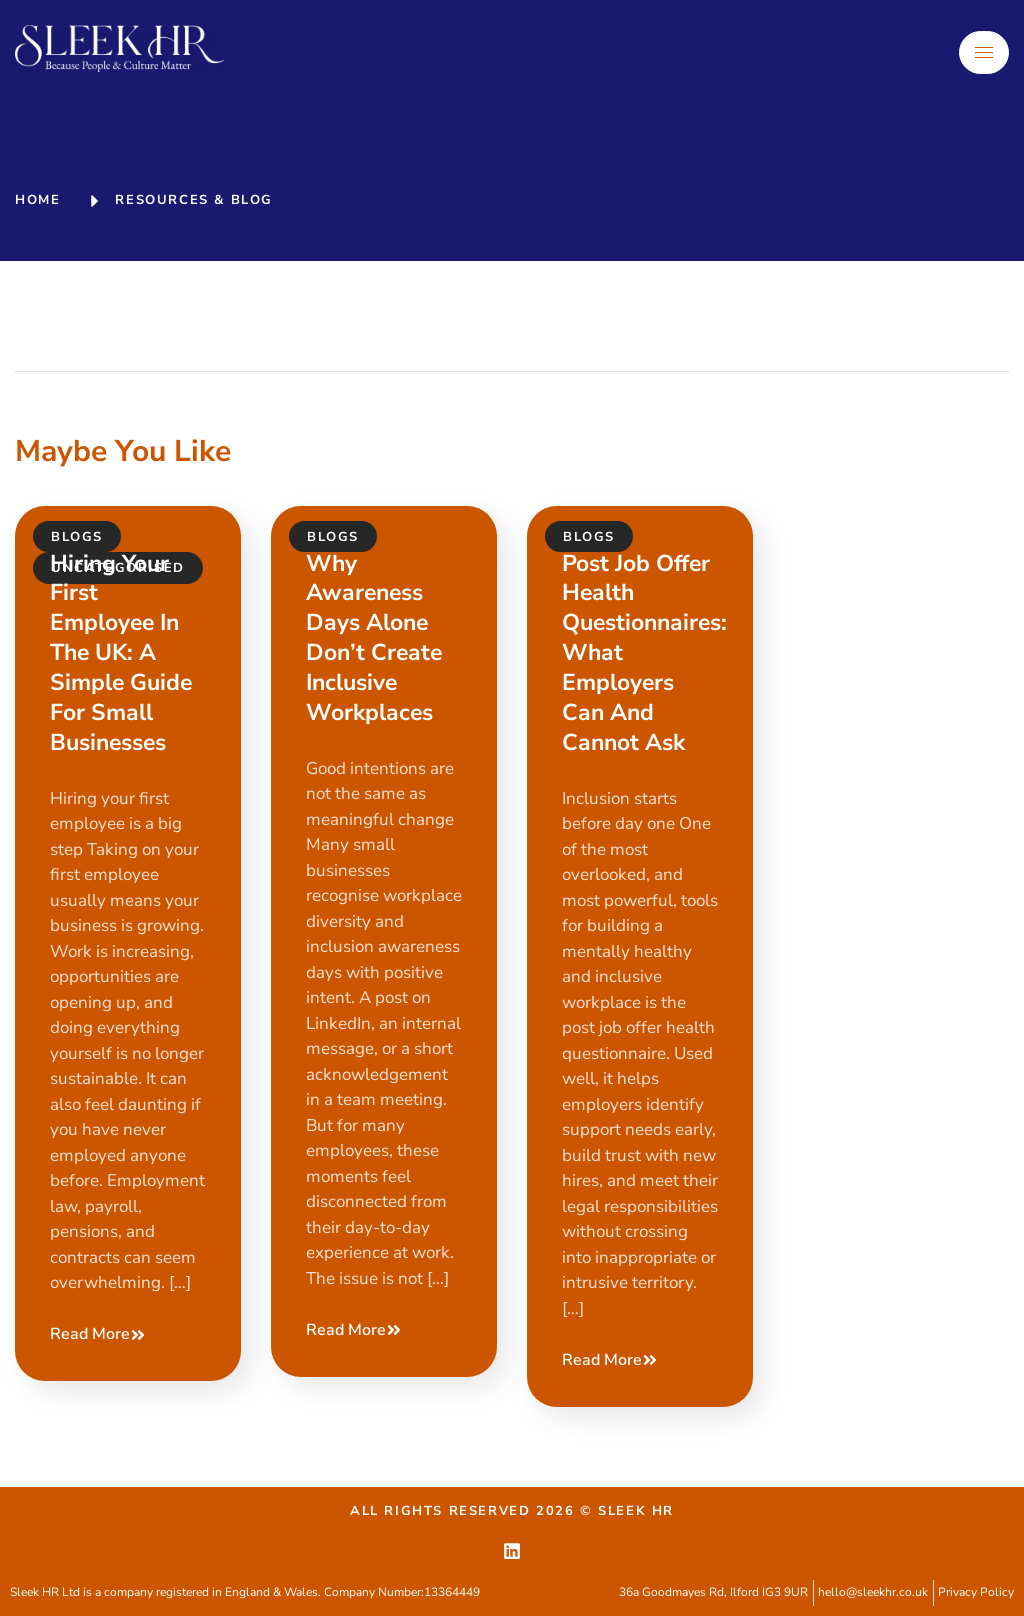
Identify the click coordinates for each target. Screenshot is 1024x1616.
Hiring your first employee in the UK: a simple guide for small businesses (121, 653)
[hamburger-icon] (984, 52)
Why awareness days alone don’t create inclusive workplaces (374, 638)
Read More (98, 1334)
